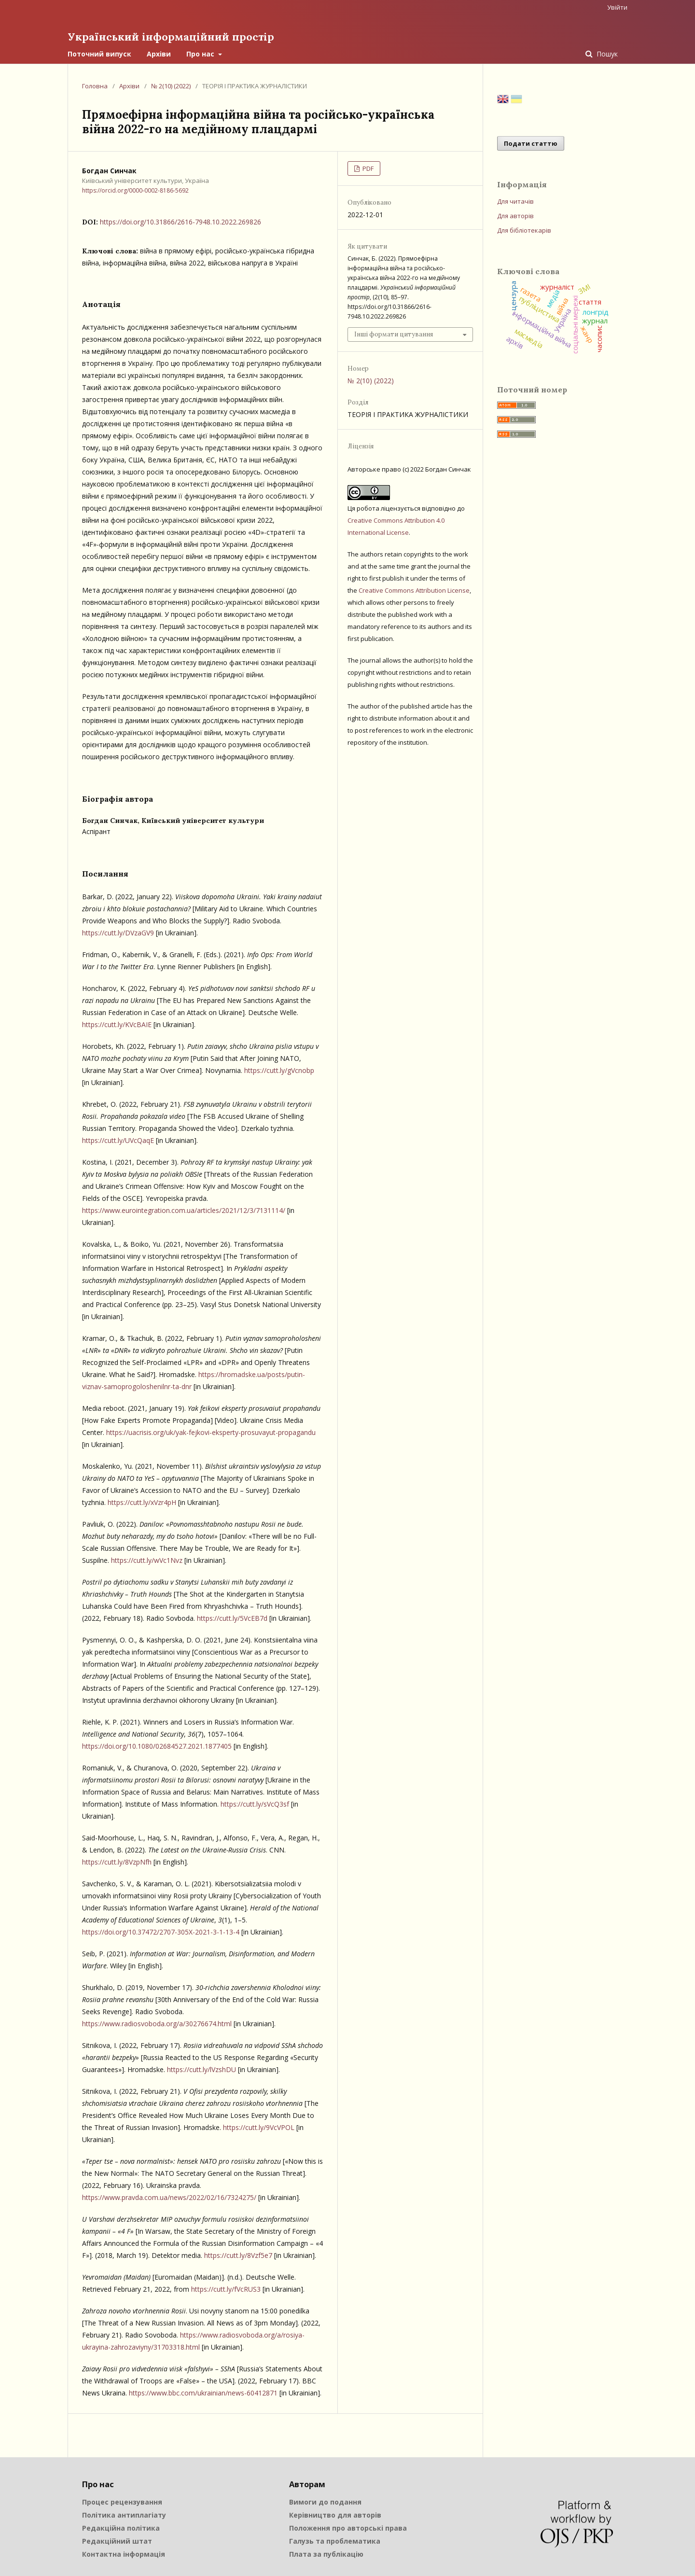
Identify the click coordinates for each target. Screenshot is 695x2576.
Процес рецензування (122, 2501)
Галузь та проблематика (334, 2540)
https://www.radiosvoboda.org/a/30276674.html (157, 2022)
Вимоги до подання (325, 2501)
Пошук (606, 52)
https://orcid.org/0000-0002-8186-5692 (135, 189)
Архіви (159, 52)
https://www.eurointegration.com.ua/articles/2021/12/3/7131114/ (183, 1209)
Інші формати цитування (393, 333)
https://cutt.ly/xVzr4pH (142, 1501)
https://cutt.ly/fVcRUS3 (226, 2288)
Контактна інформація (123, 2553)
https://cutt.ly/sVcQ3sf (255, 1803)
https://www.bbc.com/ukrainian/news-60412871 (203, 2391)
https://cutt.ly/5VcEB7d (232, 1617)
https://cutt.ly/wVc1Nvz (146, 1559)
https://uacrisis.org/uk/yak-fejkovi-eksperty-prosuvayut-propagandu (211, 1431)
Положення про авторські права (348, 2527)
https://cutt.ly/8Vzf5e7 (238, 2254)
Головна (95, 85)
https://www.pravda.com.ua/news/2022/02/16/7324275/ (169, 2196)
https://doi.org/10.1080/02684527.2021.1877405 (157, 1745)
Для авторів (515, 214)
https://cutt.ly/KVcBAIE (117, 1023)
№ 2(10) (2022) (171, 85)
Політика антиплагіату (124, 2514)
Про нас (201, 52)
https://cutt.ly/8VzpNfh (117, 1861)
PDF (367, 167)
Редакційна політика (121, 2527)
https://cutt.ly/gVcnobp (279, 1069)
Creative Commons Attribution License (414, 589)
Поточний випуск (99, 52)
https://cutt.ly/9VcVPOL (258, 2126)
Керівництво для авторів (335, 2514)
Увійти (617, 7)
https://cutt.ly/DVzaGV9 (118, 931)
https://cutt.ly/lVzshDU (201, 2068)
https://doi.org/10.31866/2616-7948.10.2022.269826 (180, 220)
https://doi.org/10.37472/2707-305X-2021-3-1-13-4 (160, 1930)
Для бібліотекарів (524, 229)
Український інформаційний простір (178, 35)
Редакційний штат (117, 2540)
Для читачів (515, 200)
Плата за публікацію (326, 2553)
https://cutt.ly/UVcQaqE (118, 1139)
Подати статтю (530, 142)
